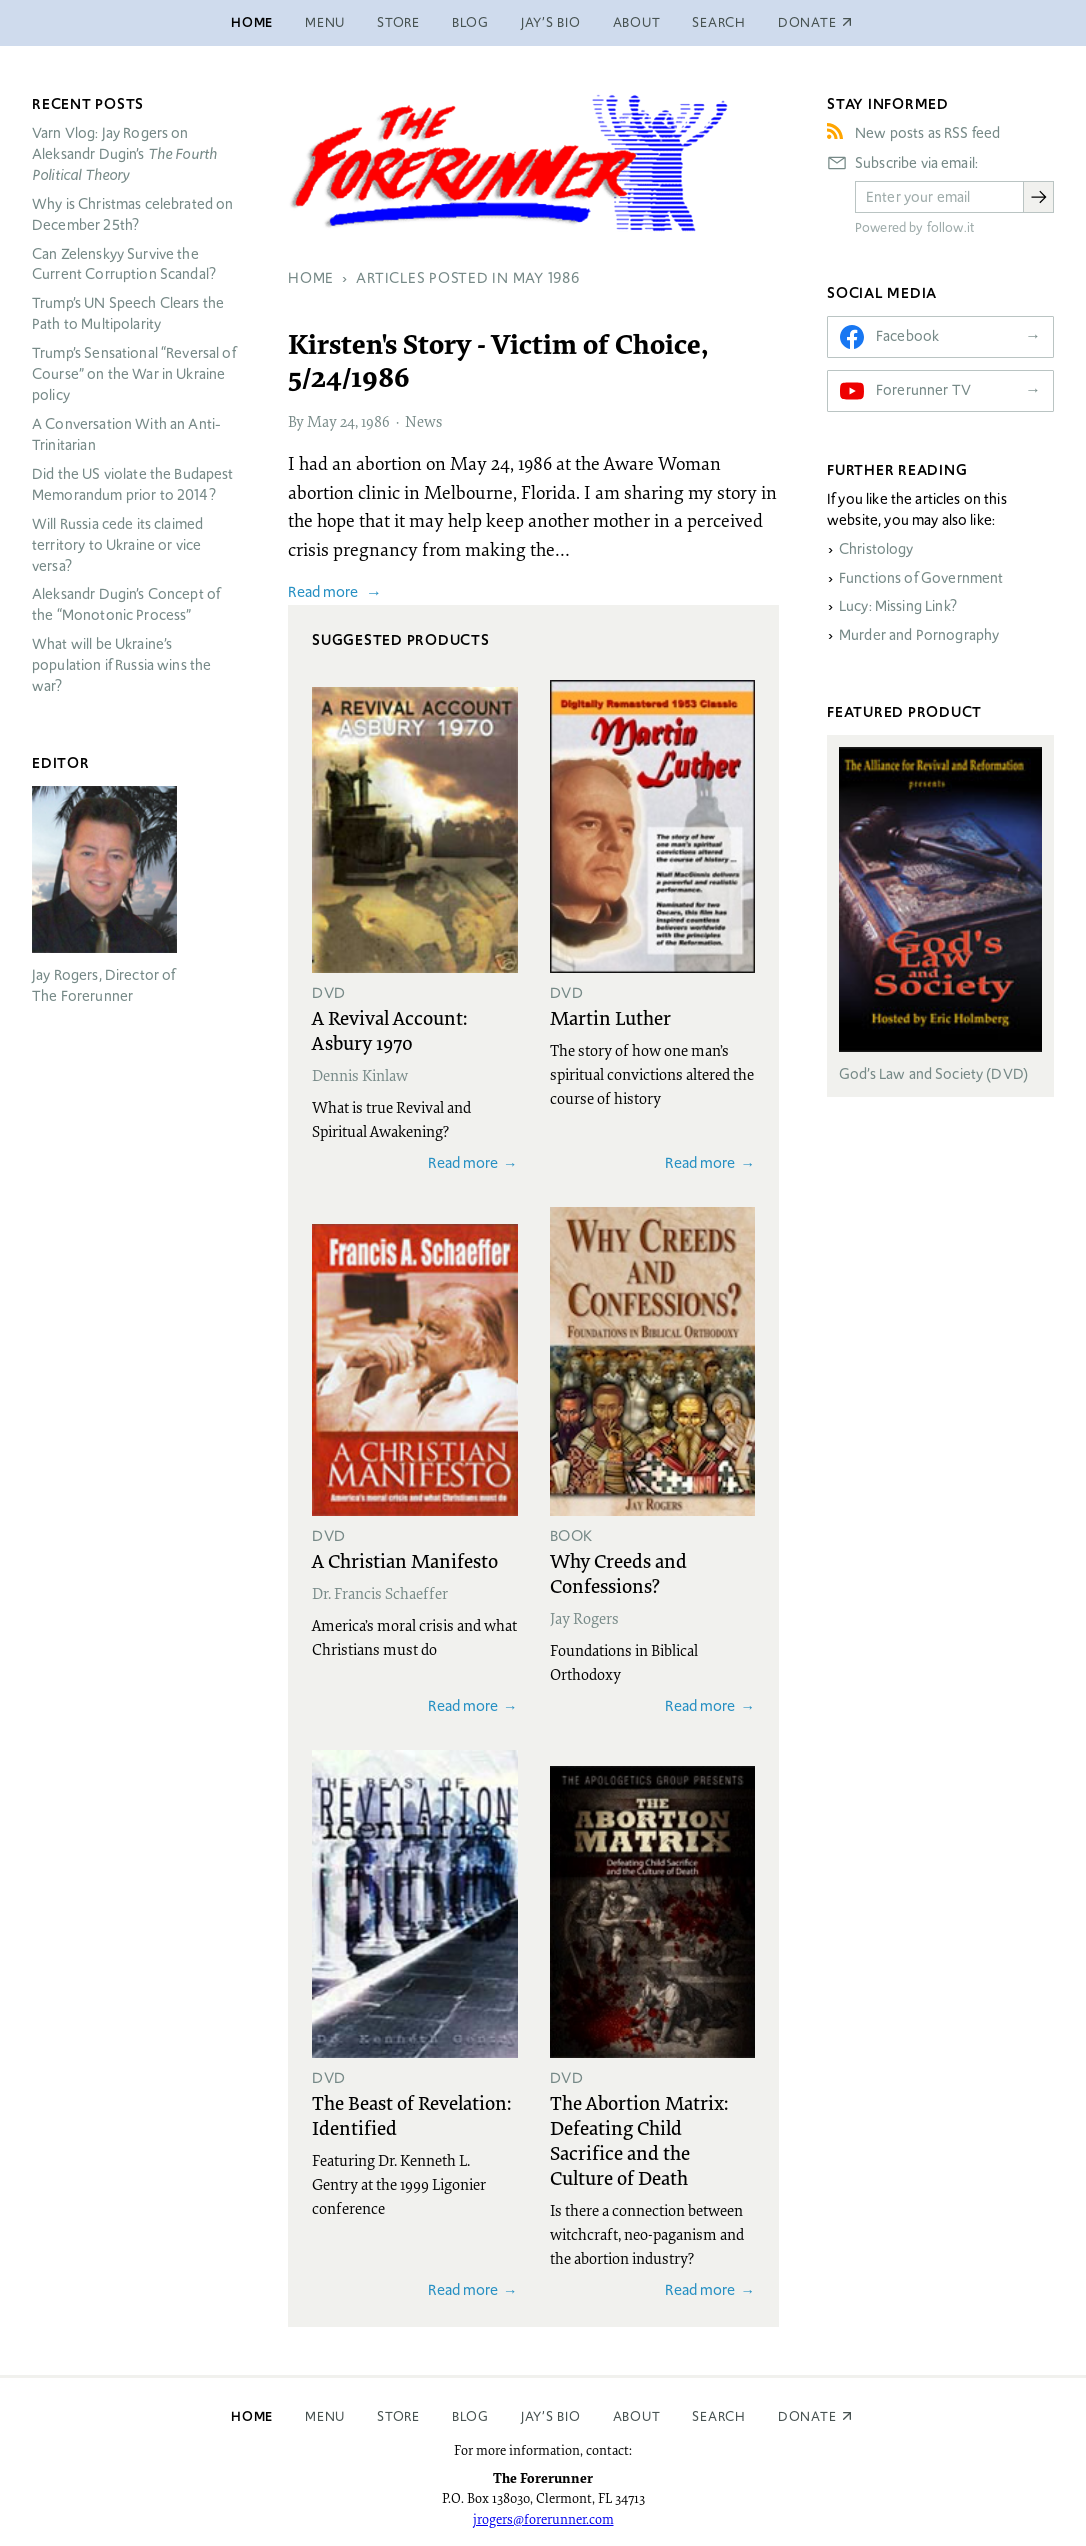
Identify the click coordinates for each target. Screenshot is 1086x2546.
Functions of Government (921, 578)
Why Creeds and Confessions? (618, 1572)
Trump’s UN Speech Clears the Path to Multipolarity (128, 313)
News (423, 421)
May (322, 421)
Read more (323, 591)
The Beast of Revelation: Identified (411, 2114)
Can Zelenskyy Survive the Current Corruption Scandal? (124, 264)
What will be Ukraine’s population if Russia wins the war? (121, 665)
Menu (325, 22)
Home (252, 22)
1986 (375, 421)
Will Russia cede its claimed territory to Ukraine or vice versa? (117, 545)
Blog (470, 22)
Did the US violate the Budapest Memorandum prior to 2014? (133, 484)
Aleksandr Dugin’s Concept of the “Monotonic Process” (126, 604)
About (637, 22)
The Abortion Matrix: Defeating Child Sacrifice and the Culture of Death (639, 2139)
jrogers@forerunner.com (543, 2519)
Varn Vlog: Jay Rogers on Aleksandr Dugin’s (124, 154)
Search (719, 22)
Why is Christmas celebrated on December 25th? (133, 214)
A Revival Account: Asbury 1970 (389, 1029)
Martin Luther (610, 1017)
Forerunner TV (923, 390)
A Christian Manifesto (405, 1560)
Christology (876, 549)
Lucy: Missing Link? (898, 606)
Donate (807, 2416)
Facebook (907, 336)
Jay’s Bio (551, 22)
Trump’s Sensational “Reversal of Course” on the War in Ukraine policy (134, 374)
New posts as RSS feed (927, 133)
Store (398, 22)
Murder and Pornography (919, 635)
